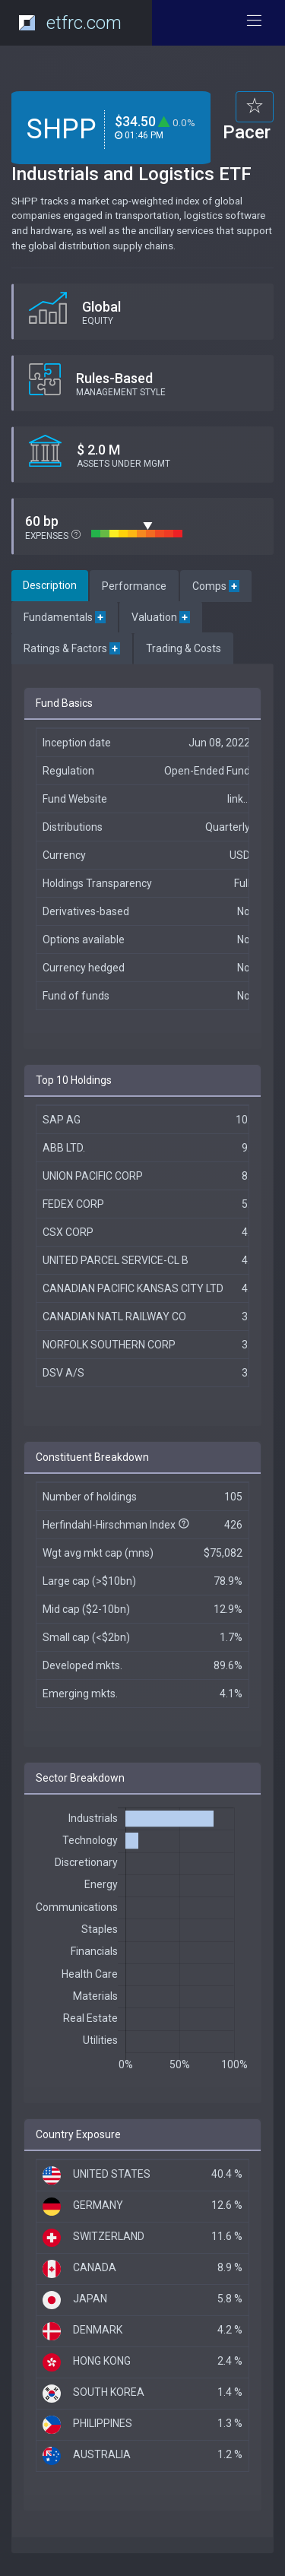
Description (50, 585)
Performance (134, 586)
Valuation (160, 617)
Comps (215, 586)
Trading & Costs (183, 648)
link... (238, 799)
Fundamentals (65, 617)
